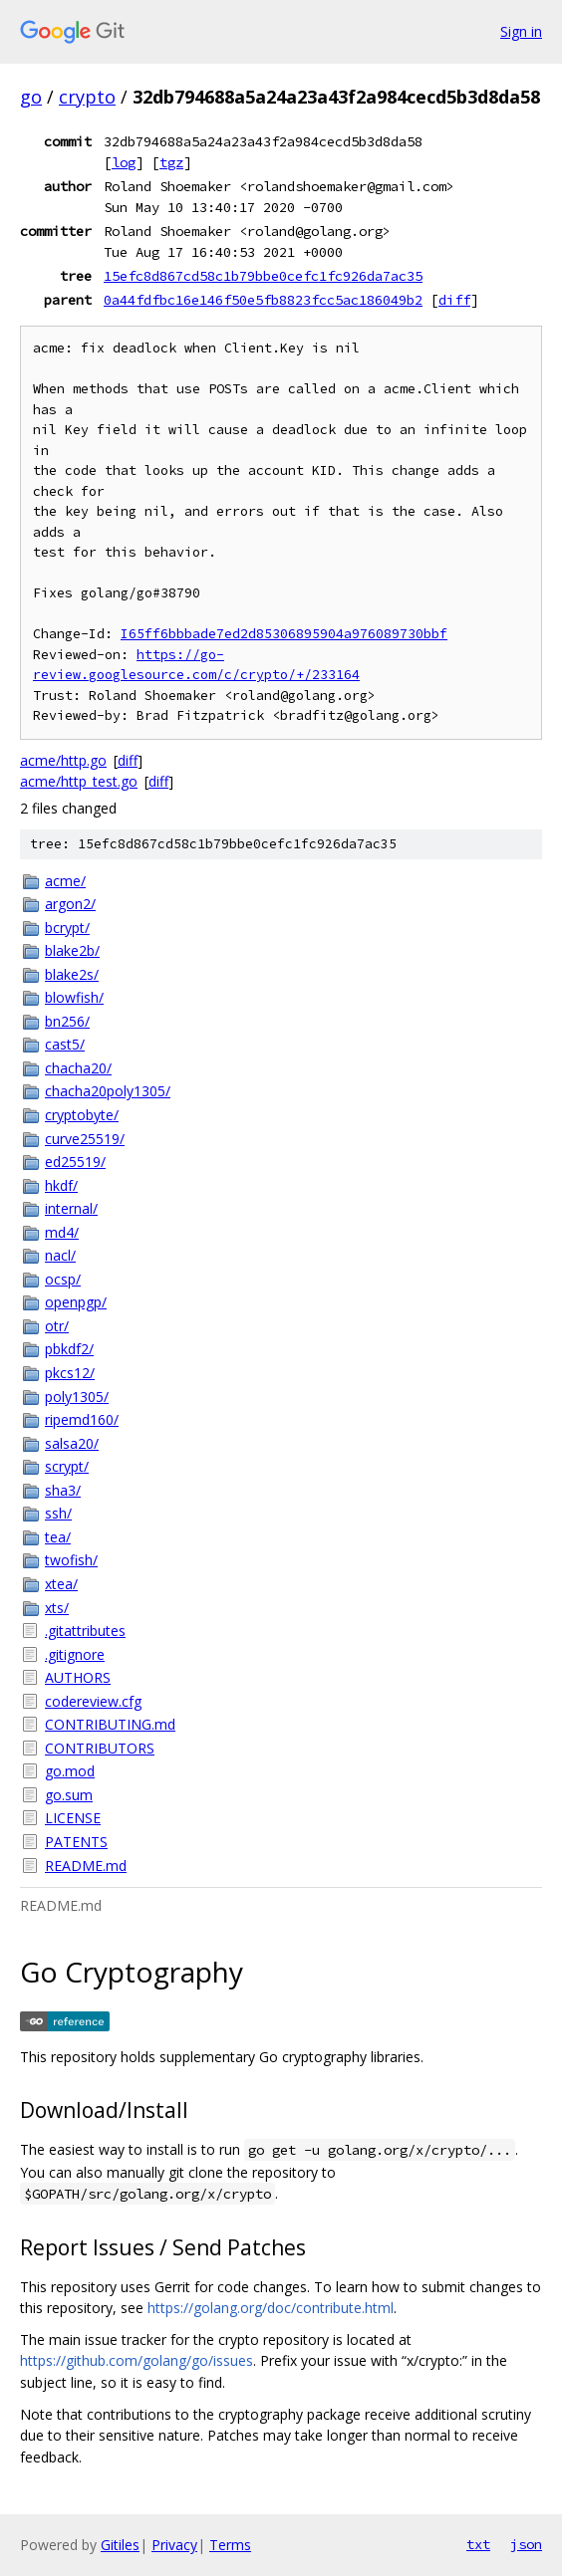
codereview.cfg (93, 1701)
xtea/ (61, 1583)
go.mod (70, 1770)
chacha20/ (78, 1067)
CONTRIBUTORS (99, 1748)
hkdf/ (61, 1185)
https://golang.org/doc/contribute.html (270, 2307)
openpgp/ (76, 1301)
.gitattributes (85, 1630)
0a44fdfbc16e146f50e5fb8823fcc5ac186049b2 (263, 300)
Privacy (174, 2544)
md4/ (62, 1232)
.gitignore (75, 1654)
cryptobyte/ (82, 1114)
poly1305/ (77, 1396)
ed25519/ (75, 1161)
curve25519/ (85, 1138)
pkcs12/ (70, 1372)
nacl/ (60, 1255)
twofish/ (71, 1559)
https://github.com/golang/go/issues (136, 2360)
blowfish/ (74, 997)
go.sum (69, 1794)
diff (454, 300)
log (124, 162)
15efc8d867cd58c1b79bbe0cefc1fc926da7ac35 (263, 276)
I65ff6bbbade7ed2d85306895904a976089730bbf (284, 633)
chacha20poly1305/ (107, 1090)
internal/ (71, 1208)
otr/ (57, 1325)
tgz (171, 162)
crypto (87, 97)
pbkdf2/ (69, 1348)
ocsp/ (63, 1279)
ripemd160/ (82, 1419)
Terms (230, 2544)
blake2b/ (72, 950)
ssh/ (58, 1513)
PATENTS (76, 1841)
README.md (86, 1865)
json (526, 2544)
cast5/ (65, 1044)
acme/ (65, 880)
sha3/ (63, 1490)
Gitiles (120, 2544)
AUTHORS (78, 1677)
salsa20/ (72, 1443)
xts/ (57, 1607)
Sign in (521, 31)
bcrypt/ (67, 927)
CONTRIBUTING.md (110, 1724)
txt (478, 2544)
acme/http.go (63, 760)
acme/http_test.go (79, 781)
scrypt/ (67, 1466)
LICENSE (73, 1817)
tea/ (58, 1536)
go (31, 97)
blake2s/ (72, 974)
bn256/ (67, 1021)
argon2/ (70, 903)
